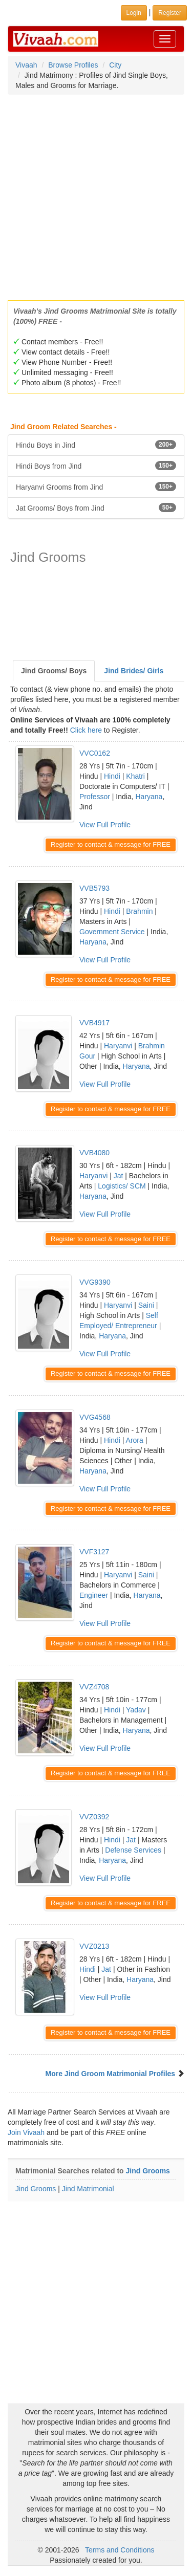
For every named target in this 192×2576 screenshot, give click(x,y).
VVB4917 (94, 1023)
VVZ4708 (94, 1687)
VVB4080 (94, 1153)
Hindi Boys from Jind (96, 465)
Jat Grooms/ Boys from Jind (96, 507)
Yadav (136, 1710)
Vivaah (26, 65)
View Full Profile (105, 825)
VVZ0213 (94, 1946)
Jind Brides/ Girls (133, 671)
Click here (86, 730)
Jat (118, 1176)
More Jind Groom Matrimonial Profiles (111, 2073)
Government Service (112, 932)
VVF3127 (94, 1552)
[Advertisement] (96, 194)
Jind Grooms (148, 2171)
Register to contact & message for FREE (110, 844)
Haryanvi (118, 1046)
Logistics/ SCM (121, 1186)
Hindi (112, 776)
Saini (146, 1305)
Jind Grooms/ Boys (54, 671)
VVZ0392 (94, 1817)
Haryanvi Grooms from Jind (96, 486)
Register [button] (169, 12)
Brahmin (139, 911)
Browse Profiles (73, 65)
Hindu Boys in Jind (96, 444)
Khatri (135, 776)
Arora (134, 1440)
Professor (94, 796)
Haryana (148, 796)
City (115, 65)
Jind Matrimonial (88, 2189)
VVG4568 (95, 1417)
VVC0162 (94, 753)
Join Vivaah (27, 2132)
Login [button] (133, 12)
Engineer (93, 1595)
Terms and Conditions (119, 2550)
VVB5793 (94, 888)
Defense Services (133, 1850)
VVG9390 (95, 1282)
